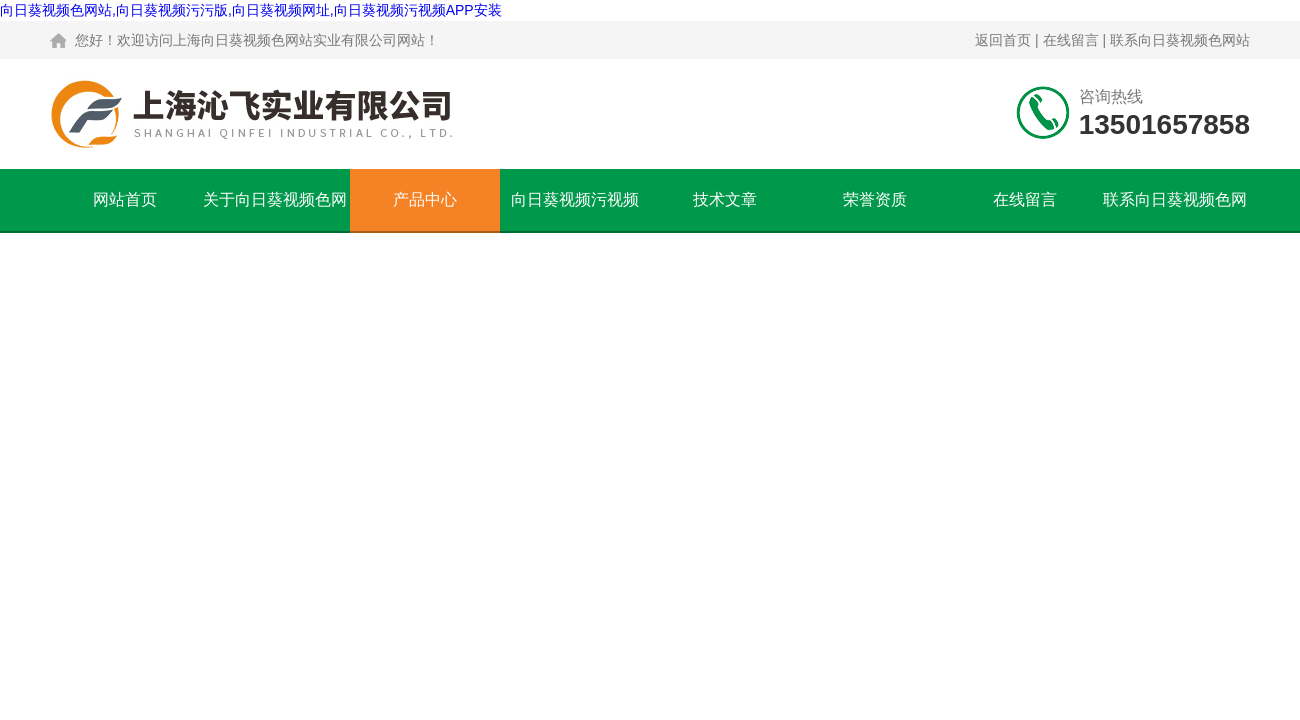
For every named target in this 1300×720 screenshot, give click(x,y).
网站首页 (125, 199)
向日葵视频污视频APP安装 (575, 211)
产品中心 (425, 199)
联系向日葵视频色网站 (1180, 40)
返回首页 (1003, 40)
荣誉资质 (875, 199)
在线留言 (1071, 40)
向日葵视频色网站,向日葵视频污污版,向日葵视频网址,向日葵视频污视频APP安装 (251, 10)
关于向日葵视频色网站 (275, 211)
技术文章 (725, 199)
